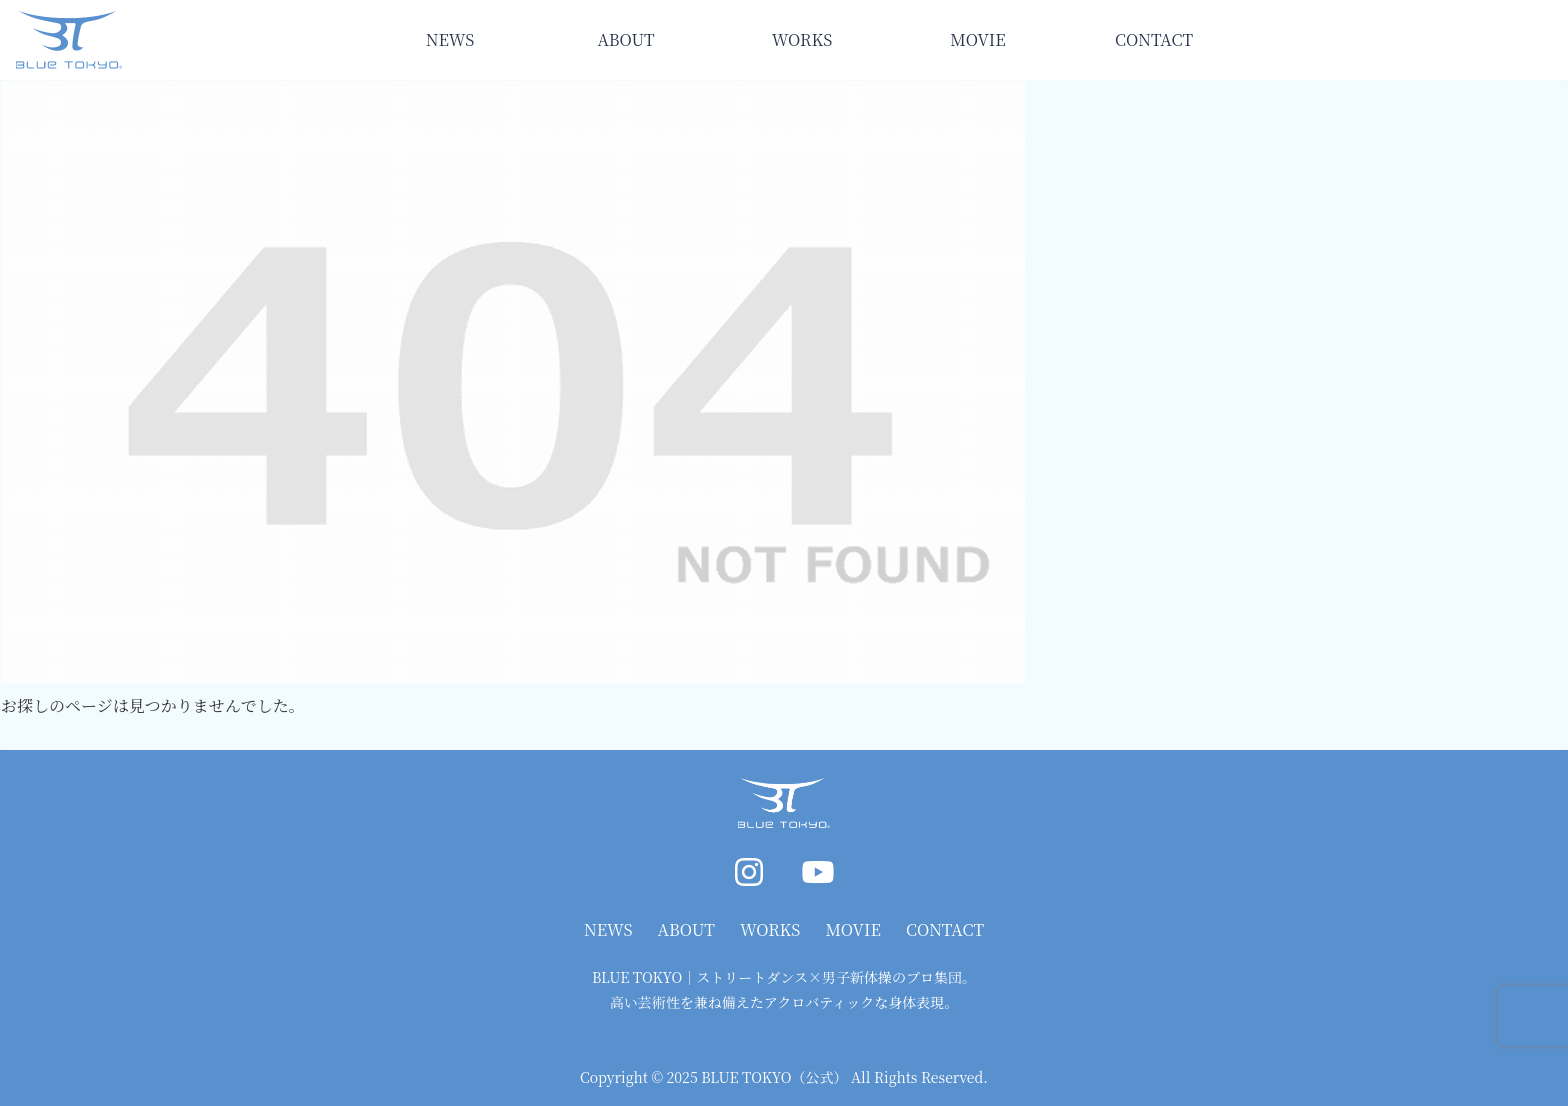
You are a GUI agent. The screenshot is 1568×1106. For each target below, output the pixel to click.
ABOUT (686, 929)
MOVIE (853, 929)
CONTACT (945, 929)
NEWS (608, 929)
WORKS (770, 929)
